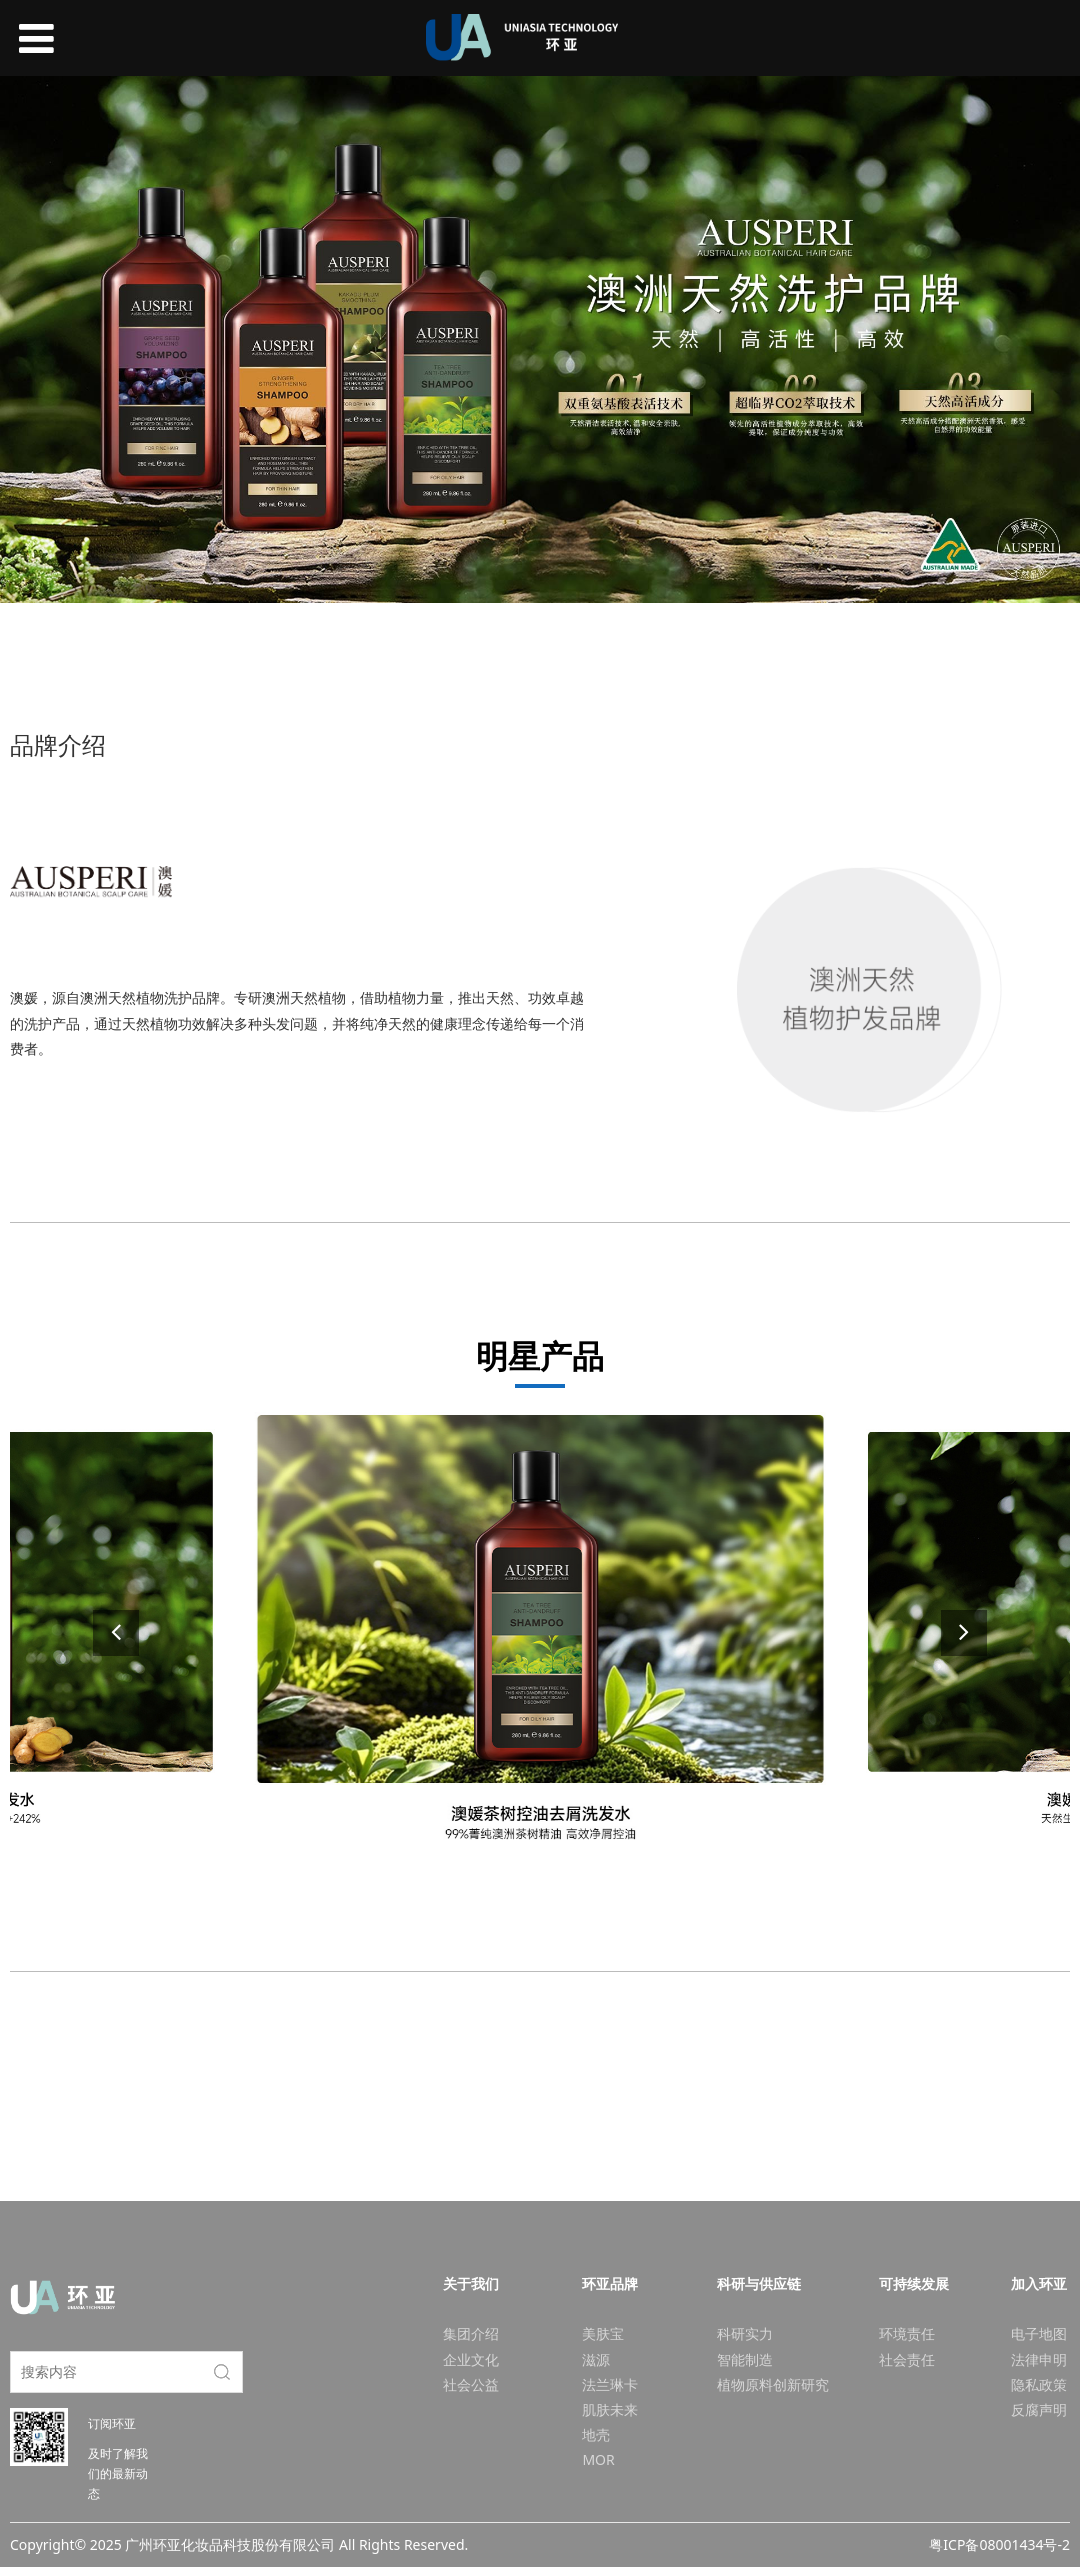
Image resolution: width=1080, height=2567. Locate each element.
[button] (964, 1633)
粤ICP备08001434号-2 (999, 2544)
